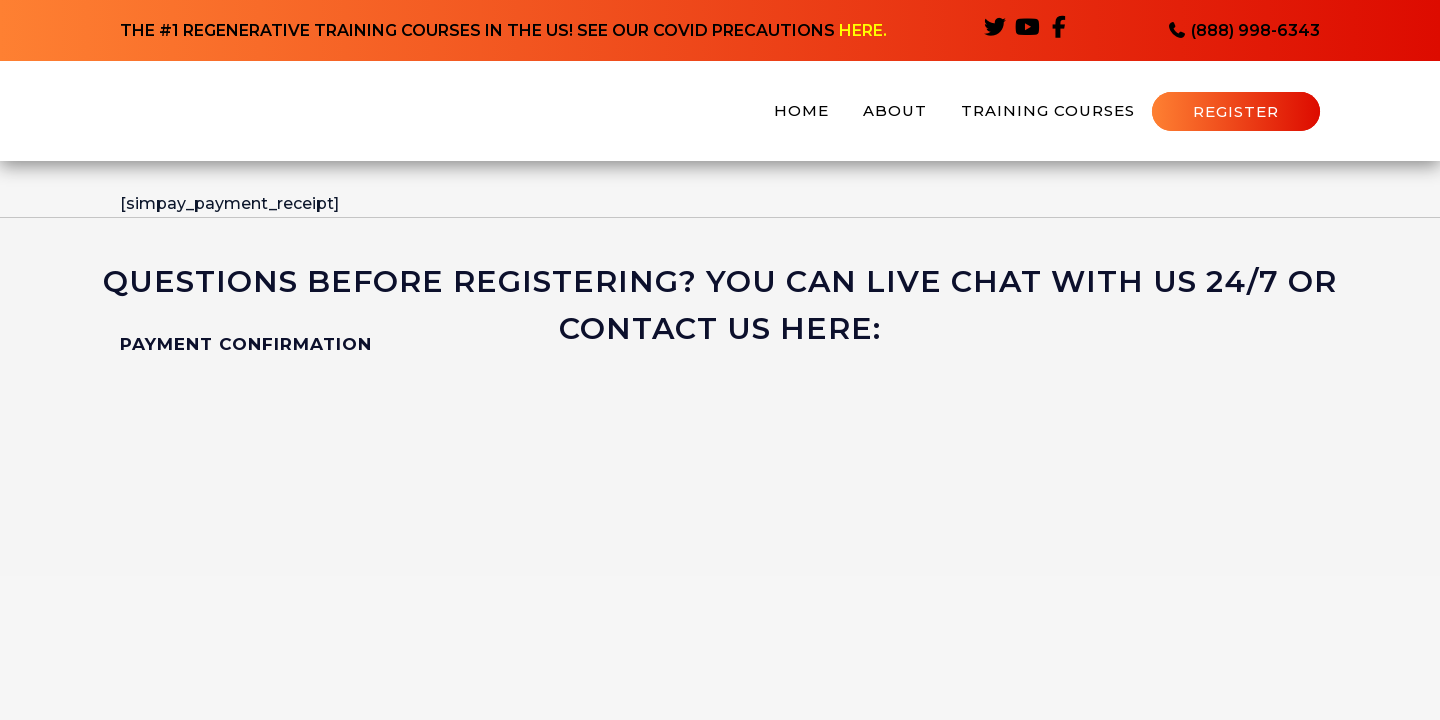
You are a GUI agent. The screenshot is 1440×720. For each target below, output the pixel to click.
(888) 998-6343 (1243, 30)
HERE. (863, 30)
